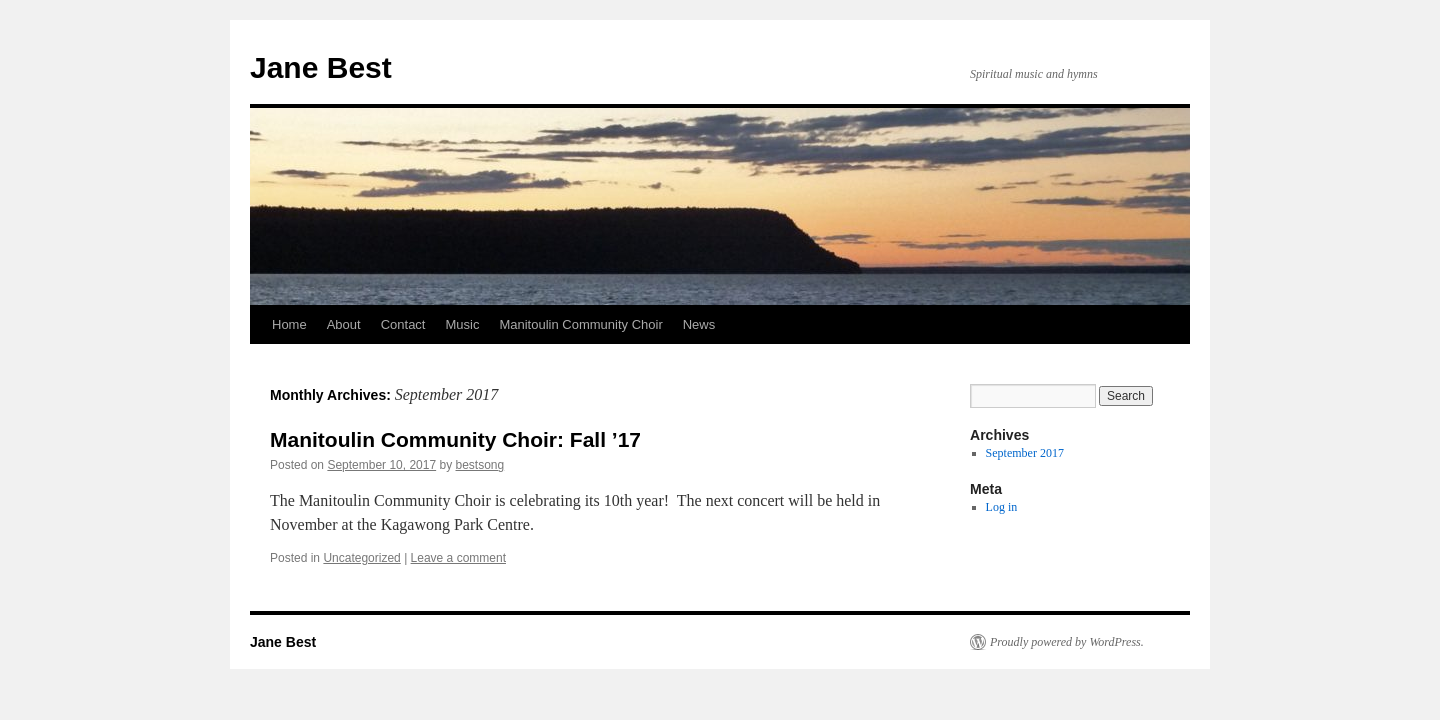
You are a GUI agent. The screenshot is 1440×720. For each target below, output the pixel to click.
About (344, 324)
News (699, 324)
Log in (1002, 507)
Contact (403, 324)
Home (289, 324)
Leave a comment (458, 558)
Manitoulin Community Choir (580, 324)
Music (462, 324)
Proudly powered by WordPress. (1067, 642)
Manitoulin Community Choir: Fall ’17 (455, 439)
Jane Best (321, 67)
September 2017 (1025, 453)
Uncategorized (361, 558)
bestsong (480, 465)
